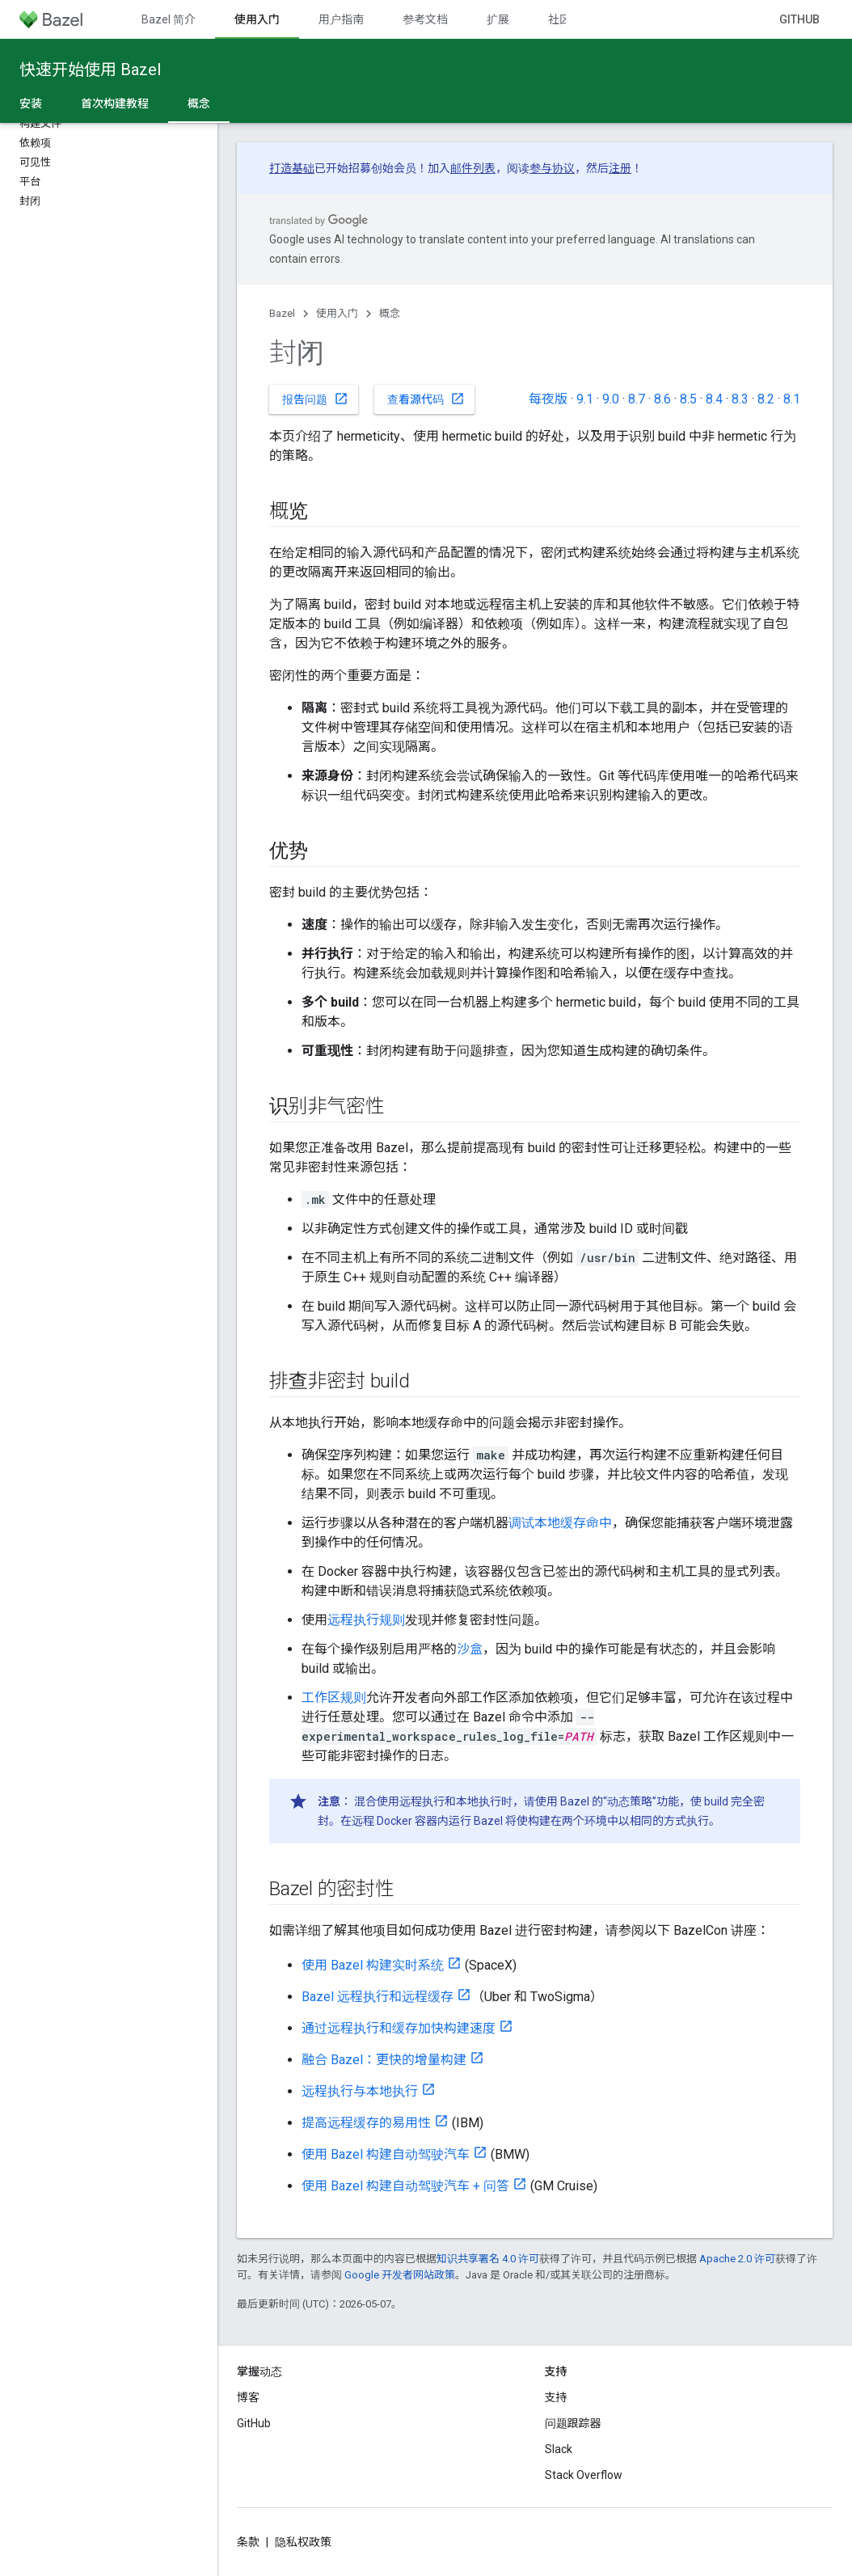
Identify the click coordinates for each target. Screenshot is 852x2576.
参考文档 (425, 19)
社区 (559, 19)
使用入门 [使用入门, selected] (257, 19)
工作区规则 (334, 1697)
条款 (248, 2542)
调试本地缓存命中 (560, 1523)
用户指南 (341, 19)
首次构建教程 (115, 103)
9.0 (610, 399)
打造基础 (291, 168)
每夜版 (548, 399)
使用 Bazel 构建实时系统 (373, 1965)
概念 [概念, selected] (199, 103)
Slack (558, 2449)
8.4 (714, 399)
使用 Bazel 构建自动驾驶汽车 (386, 2154)
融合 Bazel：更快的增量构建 (384, 2059)
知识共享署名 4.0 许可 (488, 2259)
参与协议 (552, 168)
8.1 (791, 399)
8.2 (765, 399)
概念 (389, 313)
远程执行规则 (366, 1620)
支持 (556, 2397)
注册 (620, 168)
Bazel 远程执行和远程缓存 (377, 1996)
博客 (248, 2397)
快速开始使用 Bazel (90, 69)
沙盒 (470, 1649)
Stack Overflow (583, 2474)
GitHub (799, 19)
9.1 (584, 399)
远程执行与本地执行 (360, 2091)
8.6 (662, 399)
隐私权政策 (303, 2542)
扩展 (498, 19)
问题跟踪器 (573, 2423)
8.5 (688, 399)
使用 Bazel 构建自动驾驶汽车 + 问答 (405, 2186)
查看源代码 (426, 398)
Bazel (282, 313)
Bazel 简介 (168, 19)
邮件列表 (473, 168)
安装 (30, 103)
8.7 (636, 399)
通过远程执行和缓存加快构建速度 (399, 2028)
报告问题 (315, 398)
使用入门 (337, 313)
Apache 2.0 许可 (737, 2259)
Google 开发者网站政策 (399, 2275)
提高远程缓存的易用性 (366, 2122)
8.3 (740, 399)
